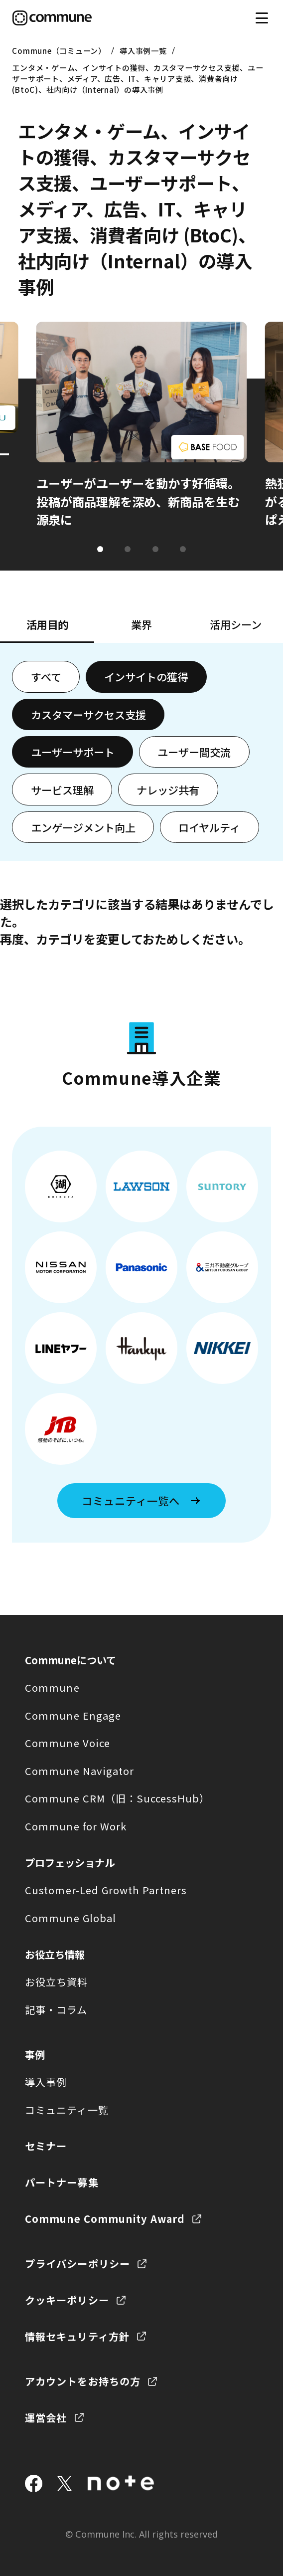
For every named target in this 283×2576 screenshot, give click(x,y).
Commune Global (70, 1918)
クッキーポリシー (67, 2300)
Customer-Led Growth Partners (105, 1890)
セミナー (46, 2146)
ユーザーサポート (73, 752)
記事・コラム (56, 2009)
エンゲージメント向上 (83, 827)
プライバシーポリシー (77, 2263)
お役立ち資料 (56, 1982)
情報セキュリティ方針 (77, 2336)
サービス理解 (62, 789)
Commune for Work (75, 1826)
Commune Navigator (79, 1771)
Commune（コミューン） (59, 50)
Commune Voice (67, 1743)
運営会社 (46, 2417)
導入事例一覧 (143, 50)
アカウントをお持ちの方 (82, 2381)
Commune (52, 1687)
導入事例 (46, 2082)
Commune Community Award (104, 2218)
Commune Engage (73, 1715)
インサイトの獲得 (146, 676)
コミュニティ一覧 (66, 2110)
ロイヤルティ (209, 827)
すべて (46, 676)
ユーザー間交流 (194, 752)
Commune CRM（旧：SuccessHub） (117, 1798)
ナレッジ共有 (168, 789)
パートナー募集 (61, 2182)
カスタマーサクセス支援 (88, 714)
